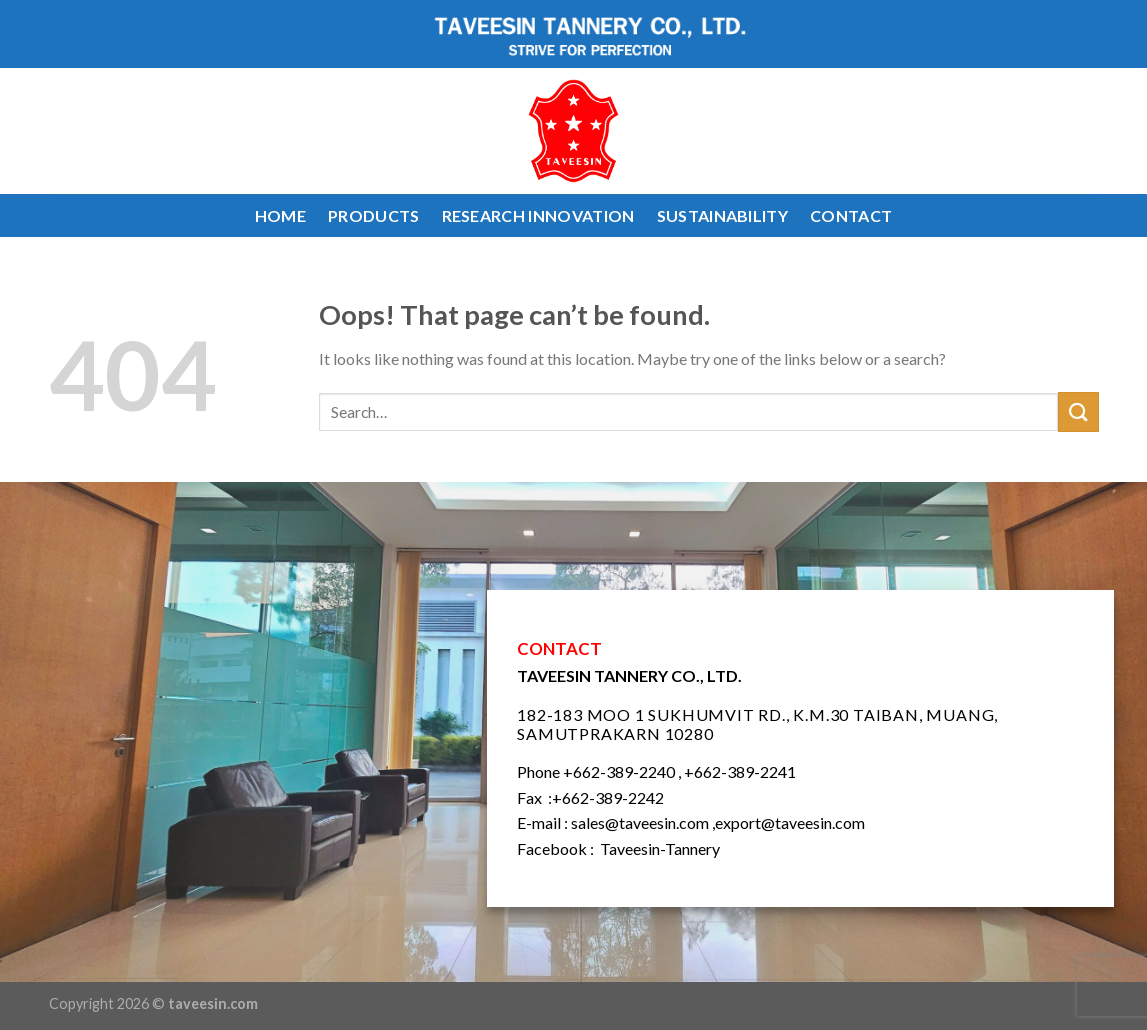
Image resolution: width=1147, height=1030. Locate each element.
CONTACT (851, 215)
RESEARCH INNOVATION (538, 215)
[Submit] (1078, 411)
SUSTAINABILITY (722, 215)
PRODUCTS (374, 215)
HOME (280, 215)
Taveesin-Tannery (660, 848)
